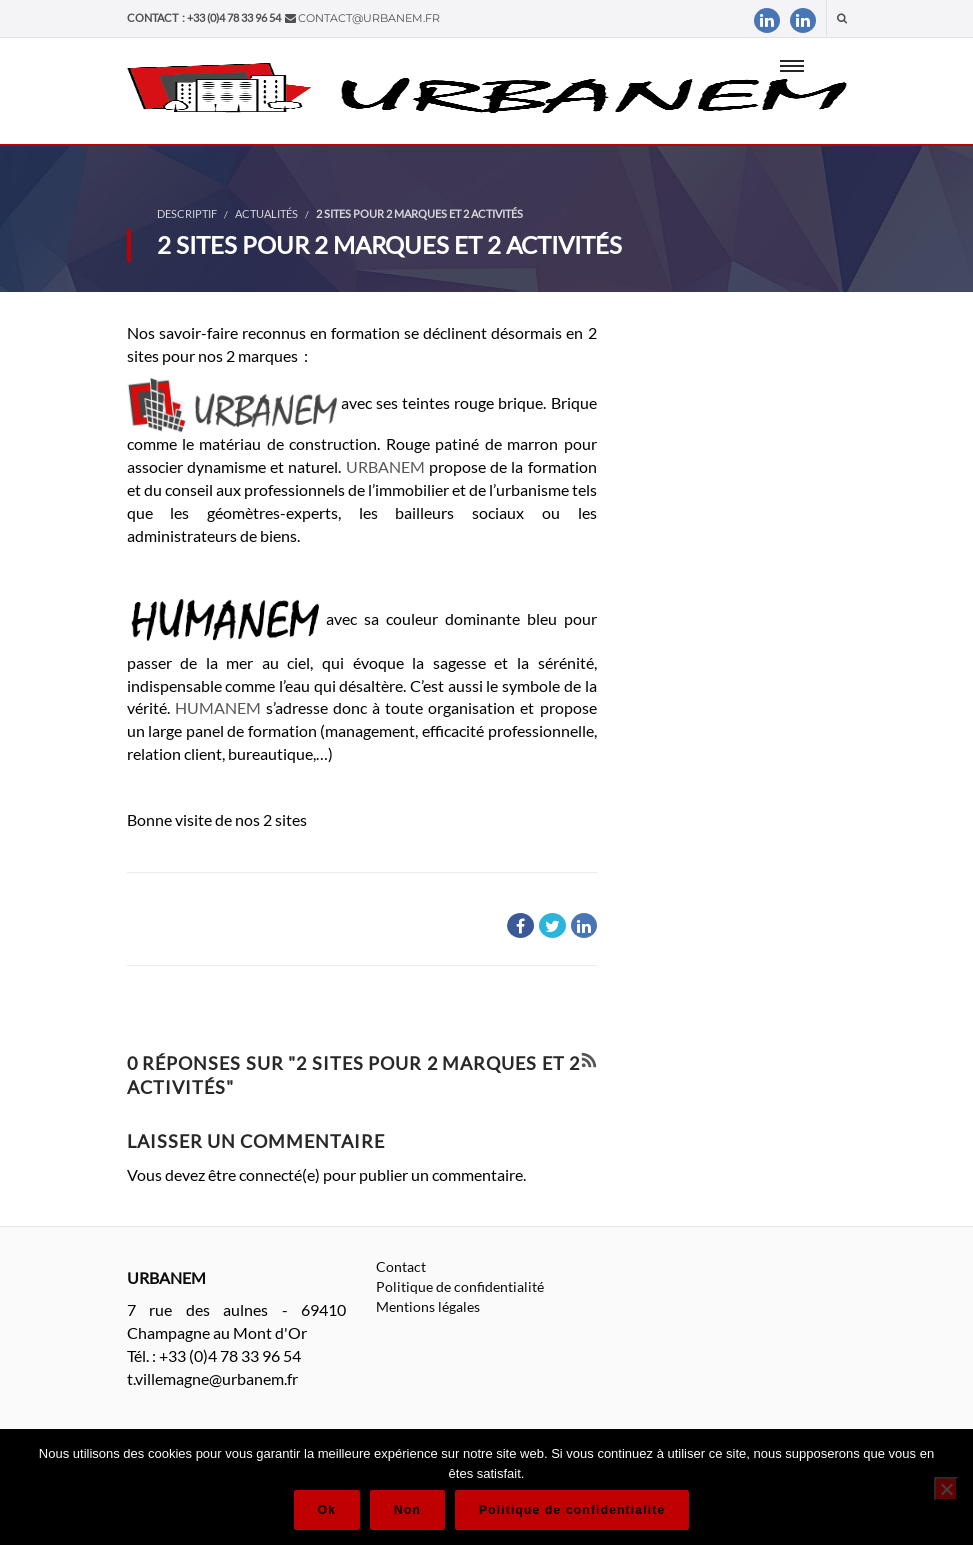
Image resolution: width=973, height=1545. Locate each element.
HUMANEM (218, 707)
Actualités (266, 213)
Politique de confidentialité (460, 1286)
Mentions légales (428, 1306)
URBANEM (387, 466)
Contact (401, 1266)
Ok (327, 1510)
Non (407, 1510)
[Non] (946, 1489)
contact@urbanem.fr (369, 18)
